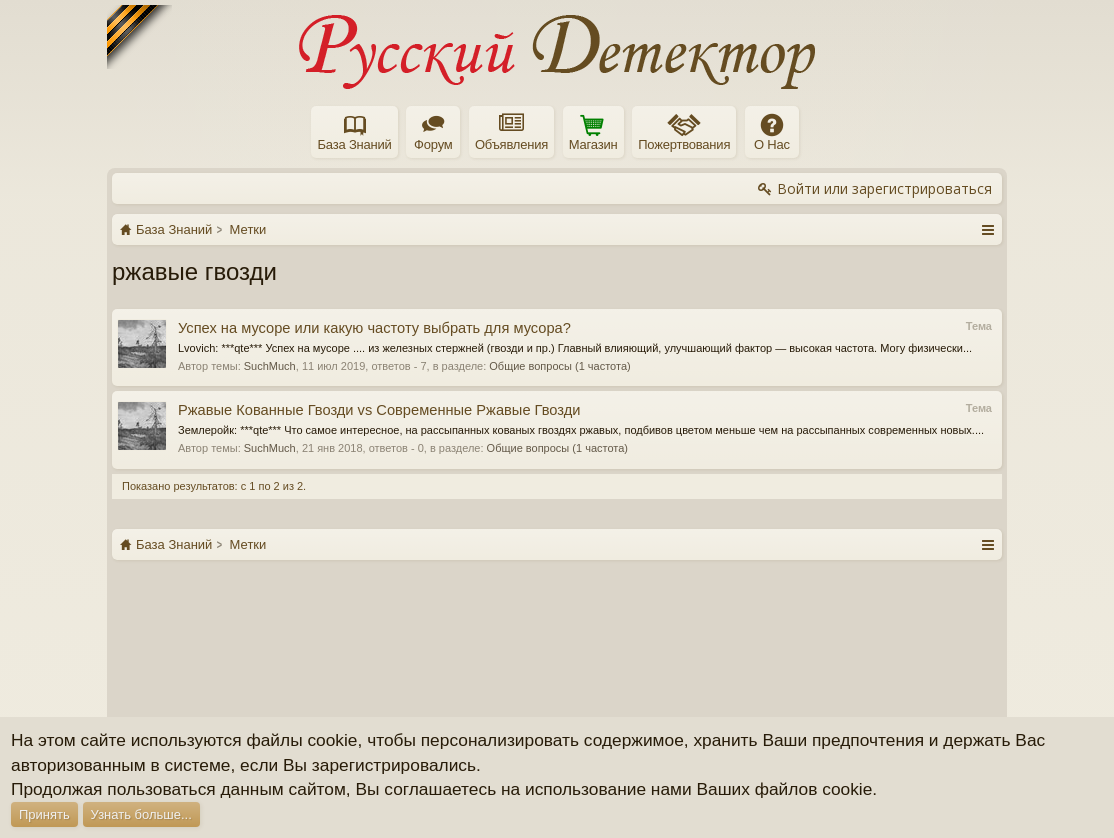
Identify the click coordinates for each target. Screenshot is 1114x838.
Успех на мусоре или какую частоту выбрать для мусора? (374, 328)
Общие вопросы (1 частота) (559, 366)
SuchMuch (270, 366)
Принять (44, 814)
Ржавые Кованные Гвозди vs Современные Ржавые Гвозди (379, 410)
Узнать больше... (141, 814)
